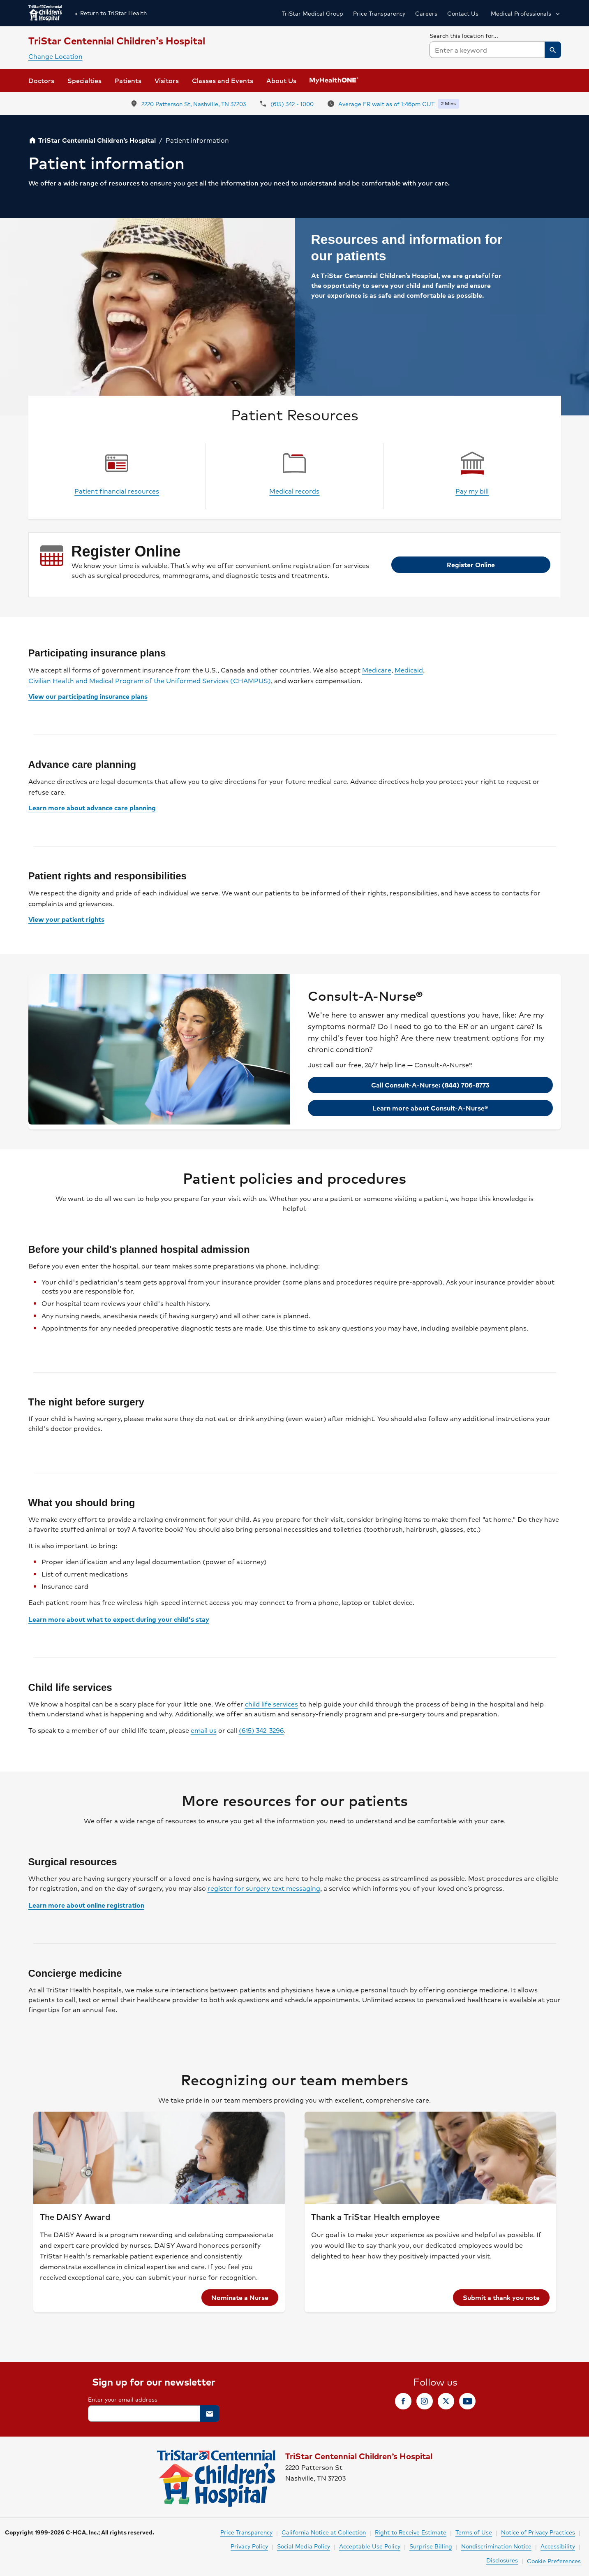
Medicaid (409, 670)
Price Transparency (379, 13)
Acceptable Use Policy (369, 2545)
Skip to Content (27, 7)
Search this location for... (464, 35)
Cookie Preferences (554, 2560)
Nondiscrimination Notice (496, 2545)
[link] (167, 80)
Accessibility (557, 2545)
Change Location (55, 56)
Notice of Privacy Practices (538, 2532)
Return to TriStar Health (109, 13)
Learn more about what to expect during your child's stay (118, 1619)
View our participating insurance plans (88, 696)
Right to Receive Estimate (410, 2532)
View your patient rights (66, 919)
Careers (426, 13)
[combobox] (495, 50)
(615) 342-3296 (261, 1730)
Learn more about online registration (86, 1905)
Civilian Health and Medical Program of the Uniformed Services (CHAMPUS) (149, 680)
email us (204, 1730)
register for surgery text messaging (264, 1888)
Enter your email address (122, 2399)
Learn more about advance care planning (92, 807)
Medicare (376, 670)
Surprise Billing (430, 2545)
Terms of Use (473, 2532)
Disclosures (502, 2559)
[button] (524, 13)
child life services (271, 1704)
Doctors (41, 80)
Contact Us (462, 13)
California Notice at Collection (324, 2532)
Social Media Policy (303, 2545)
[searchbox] (495, 44)
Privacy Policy (249, 2545)
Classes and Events (222, 80)
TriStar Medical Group (312, 13)
